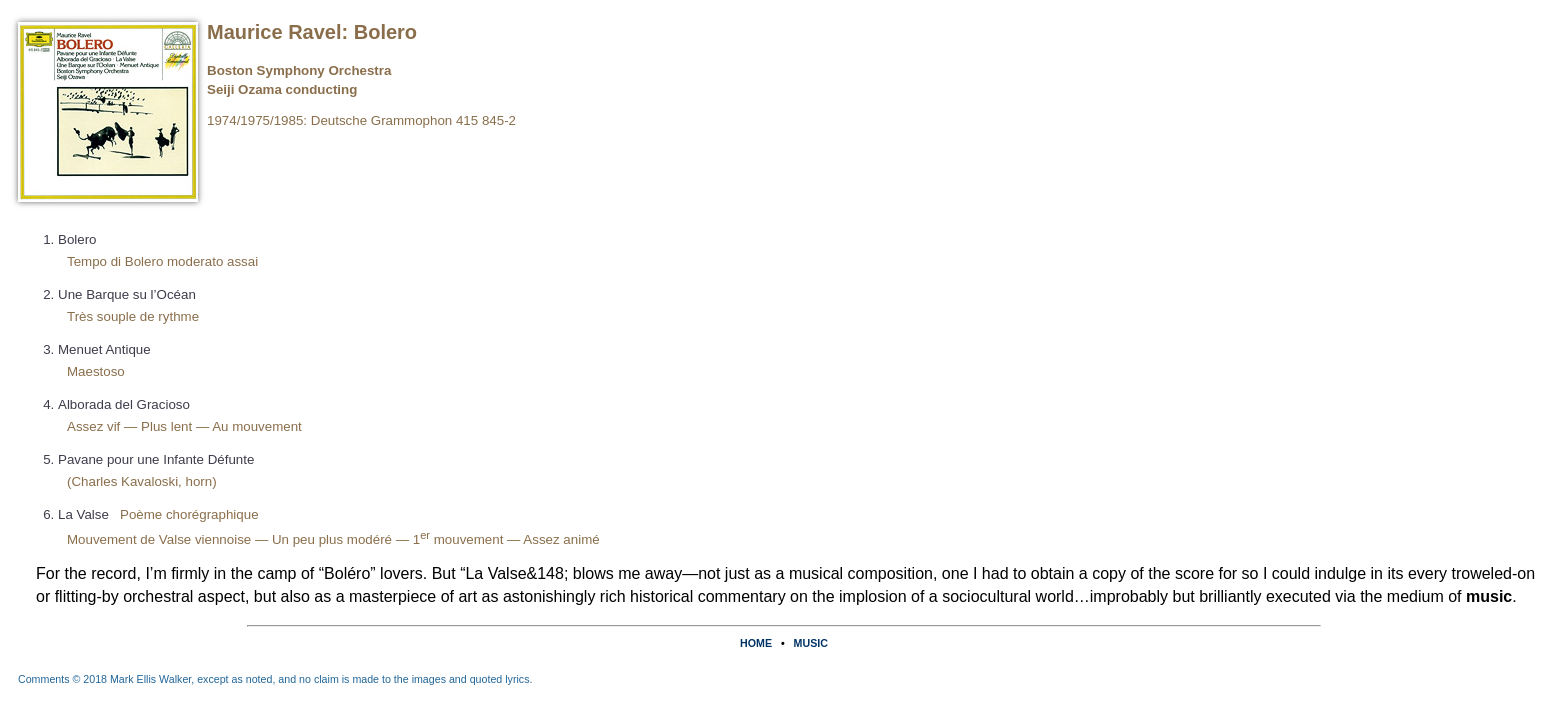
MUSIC (811, 643)
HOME (756, 643)
